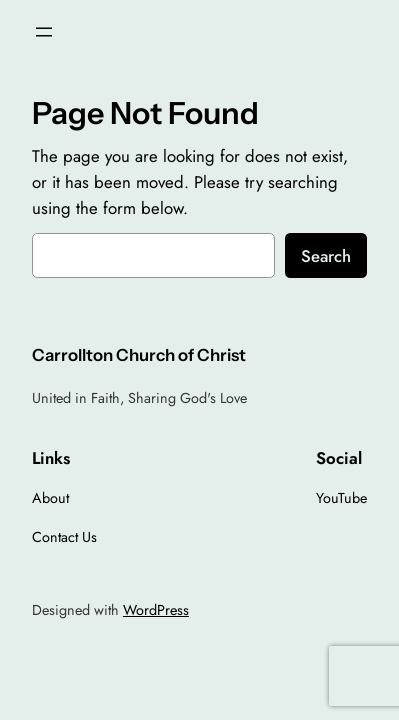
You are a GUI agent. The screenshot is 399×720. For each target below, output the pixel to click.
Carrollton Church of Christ (139, 355)
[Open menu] (44, 32)
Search (326, 256)
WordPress (156, 610)
